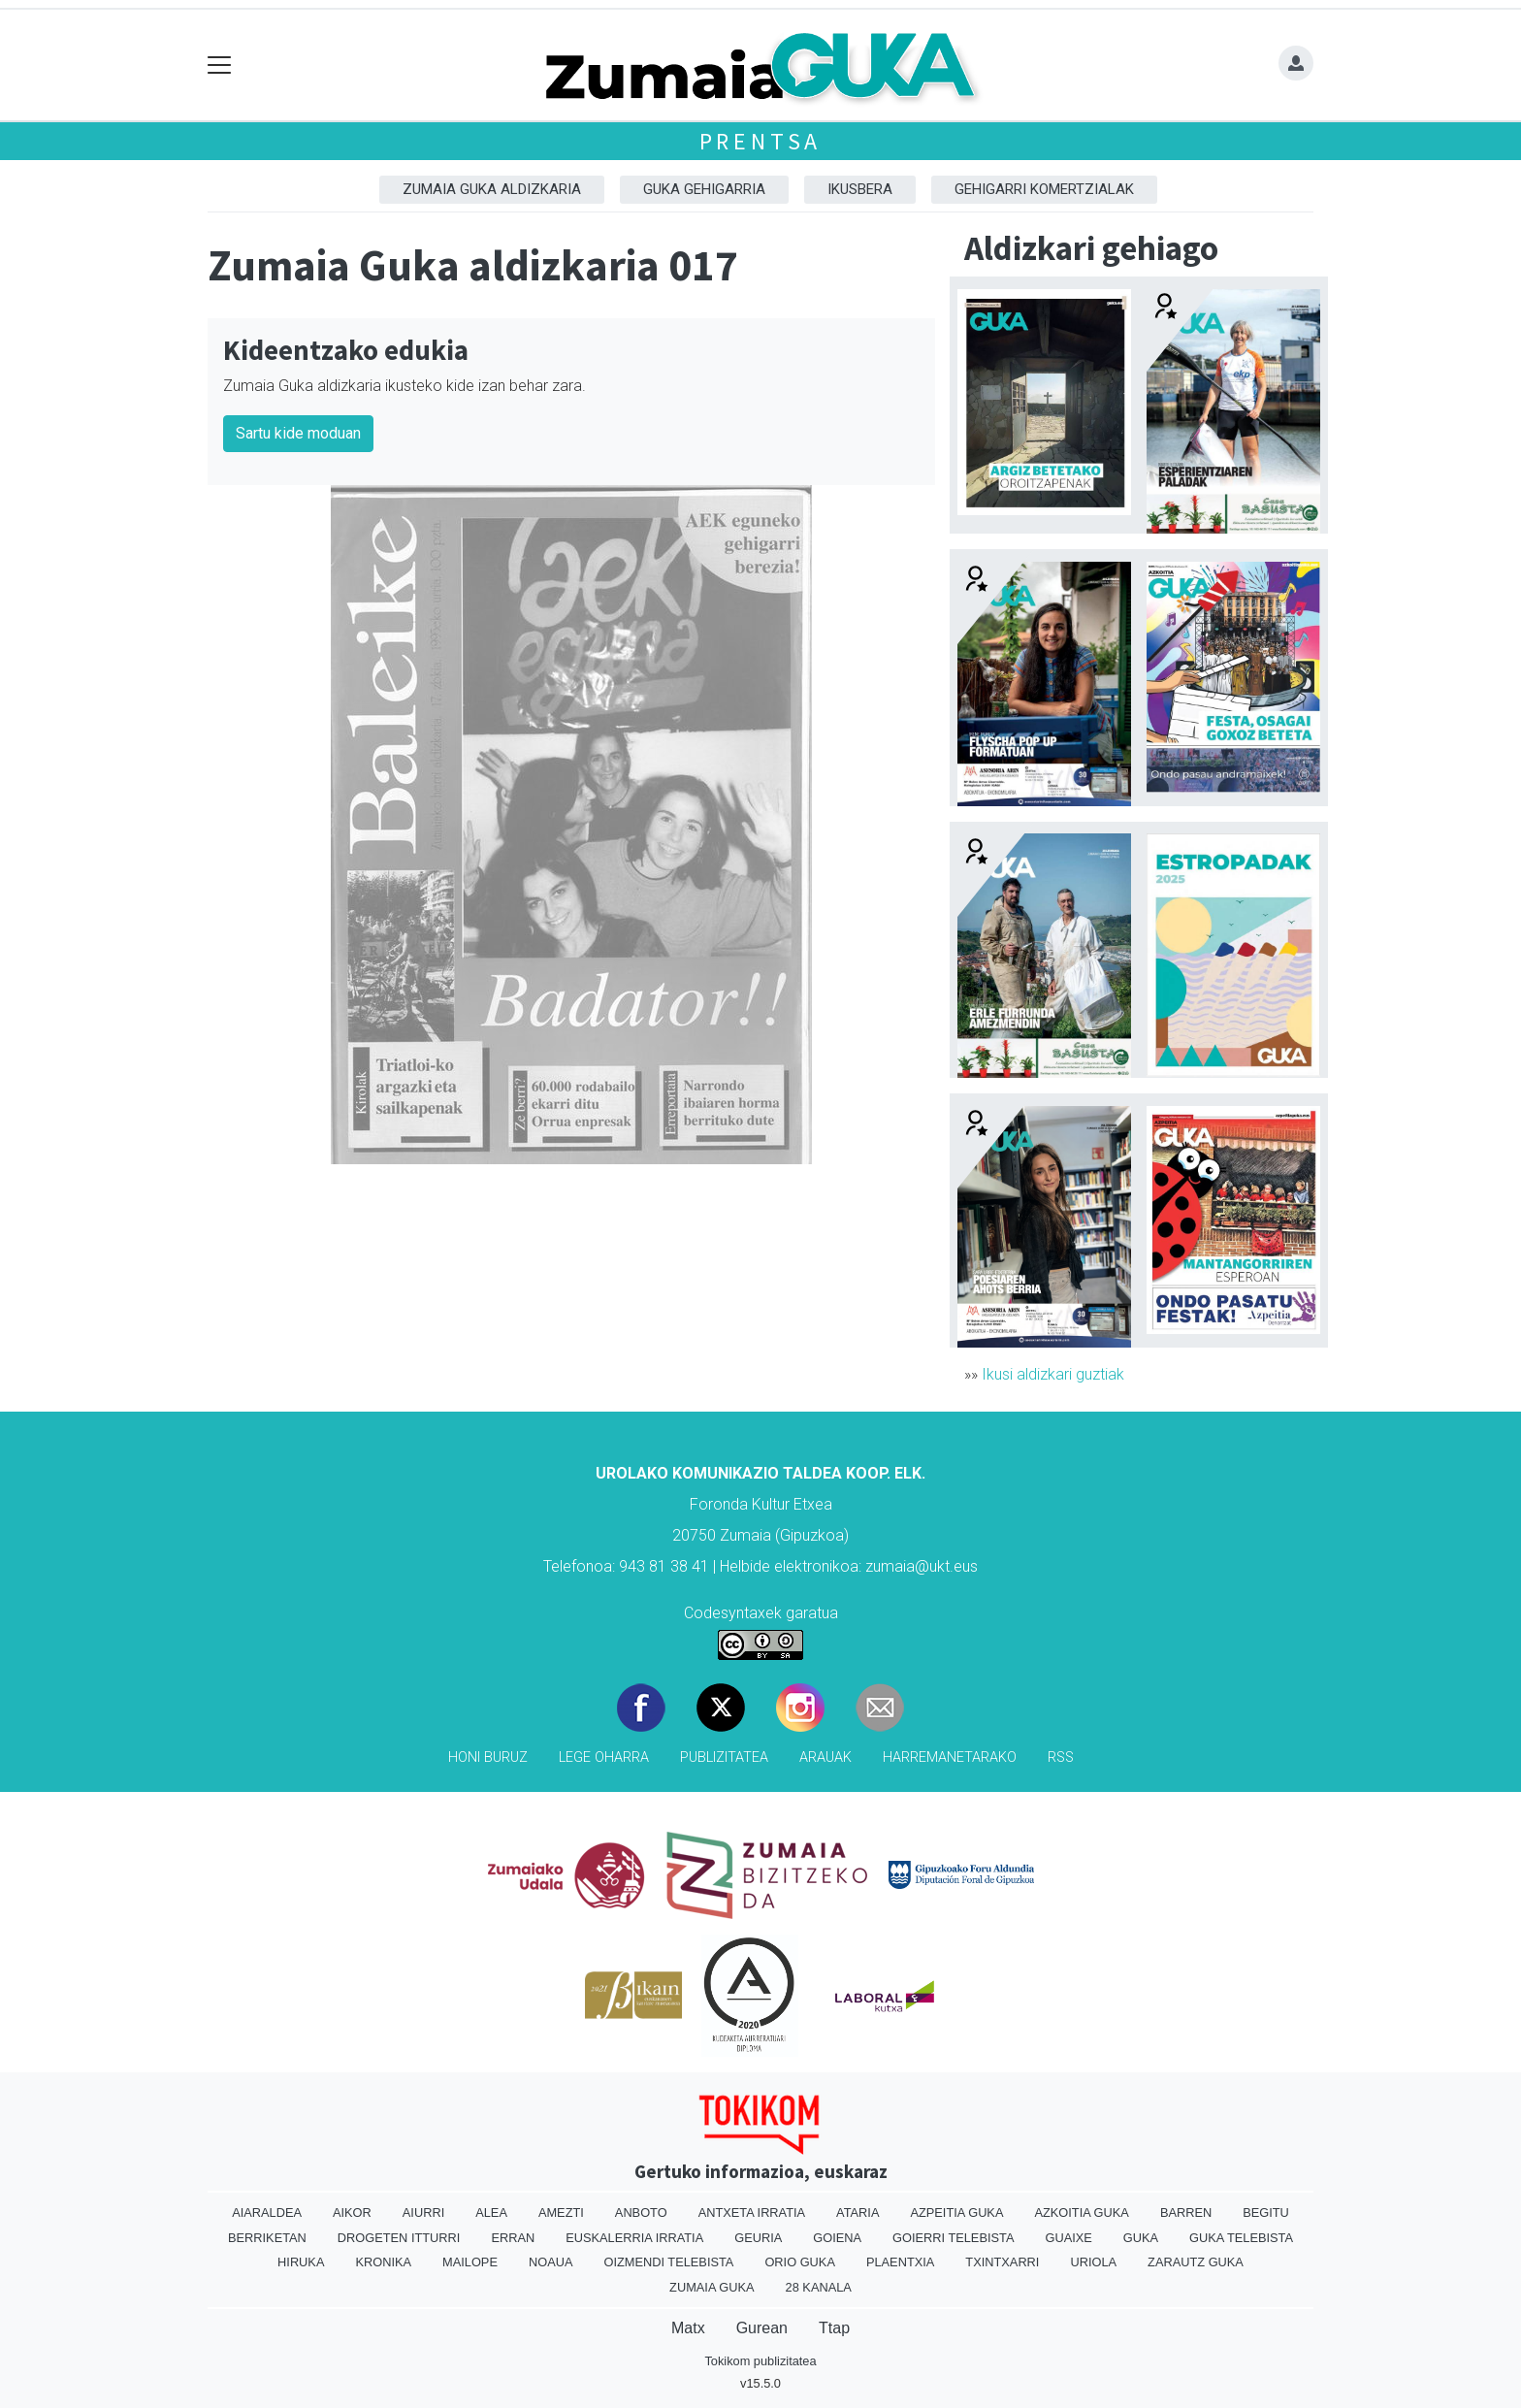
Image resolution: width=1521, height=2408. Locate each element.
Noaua (551, 2262)
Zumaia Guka (711, 2287)
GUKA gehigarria (704, 189)
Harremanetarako (950, 1757)
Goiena (837, 2237)
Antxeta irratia (751, 2212)
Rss (1061, 1757)
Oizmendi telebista (668, 2262)
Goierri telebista (953, 2237)
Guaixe (1068, 2237)
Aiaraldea (267, 2212)
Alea (491, 2212)
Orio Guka (799, 2262)
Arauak (825, 1757)
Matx (688, 2328)
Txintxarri (1002, 2262)
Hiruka (300, 2262)
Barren (1186, 2212)
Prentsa (761, 141)
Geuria (758, 2237)
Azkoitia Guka (1081, 2212)
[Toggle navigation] (220, 65)
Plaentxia (900, 2262)
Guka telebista (1241, 2237)
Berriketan (267, 2237)
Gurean (762, 2328)
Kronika (383, 2262)
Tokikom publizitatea (760, 2361)
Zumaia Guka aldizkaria (492, 189)
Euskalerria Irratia (634, 2237)
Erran (512, 2237)
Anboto (641, 2212)
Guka (1140, 2237)
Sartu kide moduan (298, 433)
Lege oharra (604, 1757)
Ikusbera (859, 189)
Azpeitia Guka (956, 2212)
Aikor (352, 2212)
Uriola (1093, 2262)
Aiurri (423, 2212)
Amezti (561, 2212)
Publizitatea (724, 1757)
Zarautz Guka (1196, 2262)
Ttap (834, 2328)
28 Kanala (819, 2287)
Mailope (470, 2262)
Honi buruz (488, 1757)
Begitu (1266, 2212)
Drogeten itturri (399, 2237)
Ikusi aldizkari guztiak (1053, 1374)
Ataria (857, 2212)
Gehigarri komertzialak (1044, 189)
